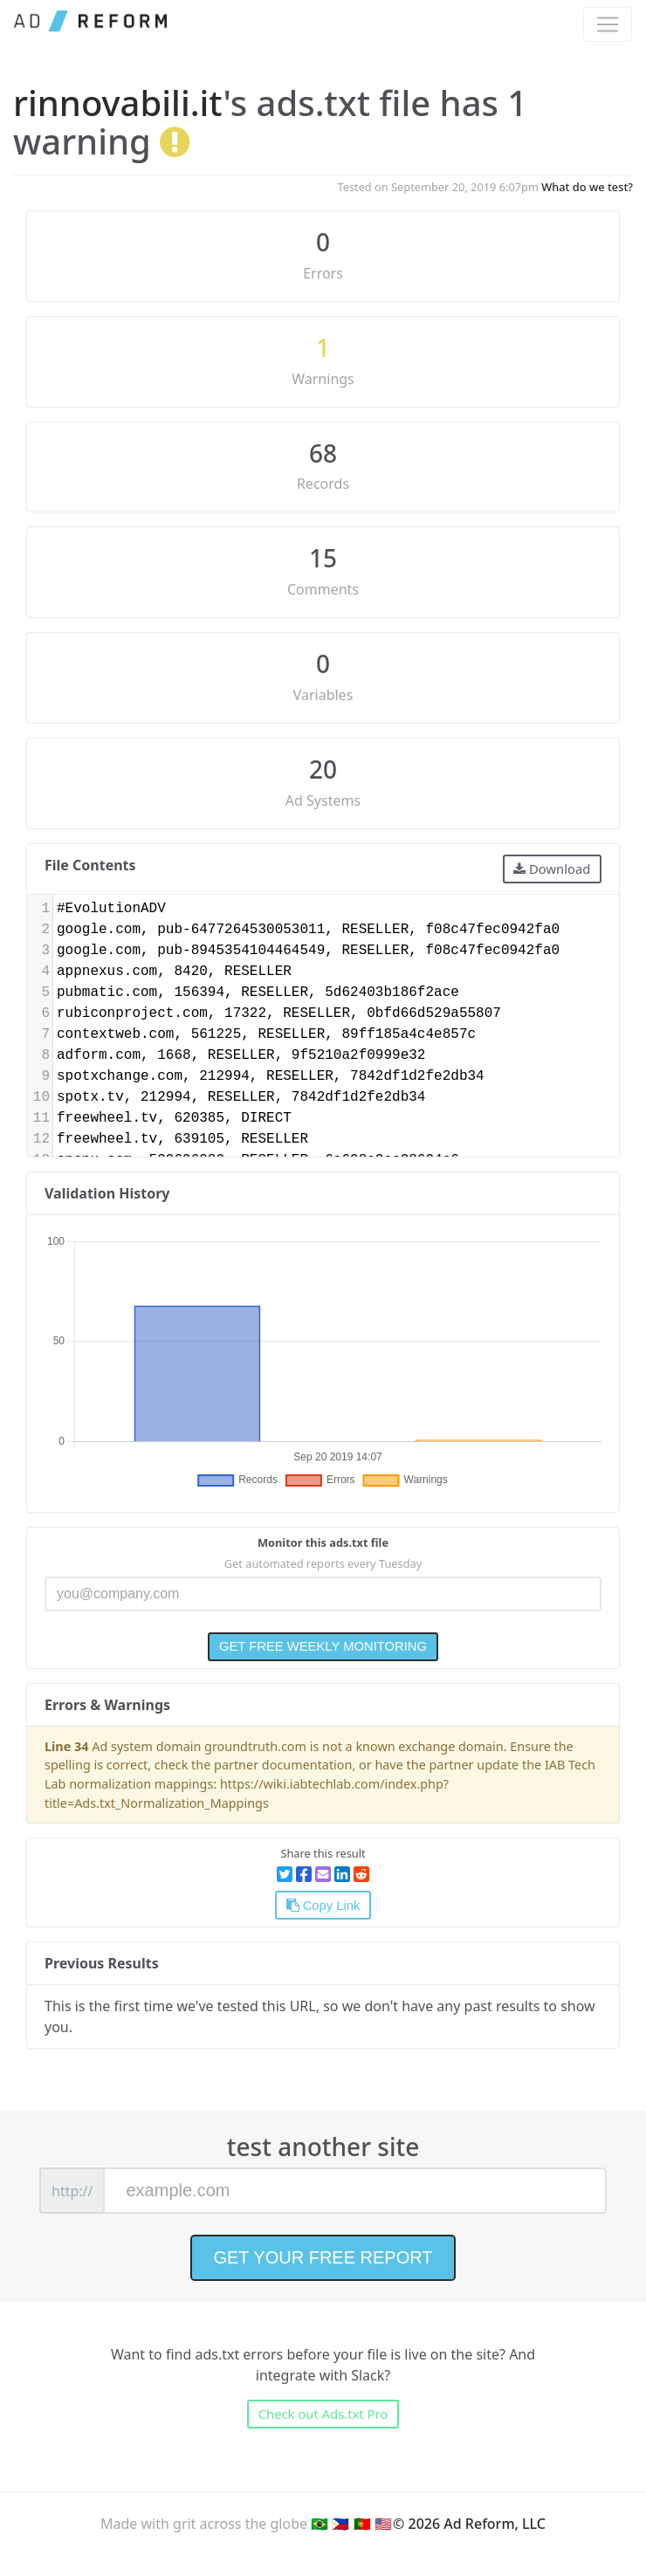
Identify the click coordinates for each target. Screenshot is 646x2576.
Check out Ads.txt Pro (323, 2413)
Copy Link (323, 1906)
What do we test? (587, 187)
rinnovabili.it (118, 103)
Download (551, 868)
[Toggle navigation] (607, 24)
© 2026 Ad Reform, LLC (469, 2523)
